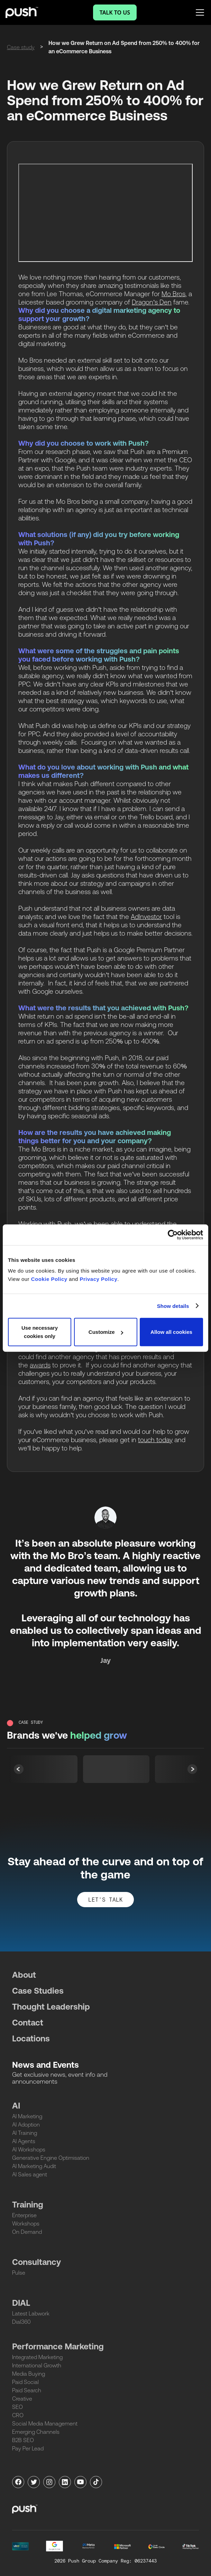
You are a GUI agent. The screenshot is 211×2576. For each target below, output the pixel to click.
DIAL (21, 2303)
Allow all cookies (171, 1332)
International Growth (36, 2365)
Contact (27, 2022)
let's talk (105, 1900)
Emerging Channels (35, 2432)
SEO (17, 2407)
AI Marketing (27, 2116)
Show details (173, 1306)
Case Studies (38, 1990)
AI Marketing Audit (34, 2166)
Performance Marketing (58, 2346)
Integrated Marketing (37, 2357)
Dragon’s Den (152, 302)
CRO (18, 2415)
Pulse (18, 2272)
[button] (192, 1769)
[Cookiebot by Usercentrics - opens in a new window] (173, 1234)
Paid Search (26, 2390)
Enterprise (24, 2215)
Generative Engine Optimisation (50, 2158)
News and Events (45, 2064)
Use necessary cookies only (39, 1332)
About (24, 1974)
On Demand (27, 2232)
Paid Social (25, 2382)
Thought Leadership (51, 2006)
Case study (21, 47)
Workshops (25, 2223)
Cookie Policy (49, 1279)
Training (27, 2204)
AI (16, 2105)
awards (40, 1365)
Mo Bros (173, 294)
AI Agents (23, 2141)
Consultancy (36, 2262)
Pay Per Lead (28, 2448)
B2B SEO (23, 2440)
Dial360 (21, 2322)
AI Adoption (26, 2124)
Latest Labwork (30, 2313)
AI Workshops (28, 2149)
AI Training (24, 2133)
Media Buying (28, 2373)
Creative (22, 2398)
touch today (155, 1440)
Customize (106, 1332)
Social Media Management (44, 2423)
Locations (31, 2038)
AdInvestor (146, 916)
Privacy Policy (99, 1279)
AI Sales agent (29, 2174)
